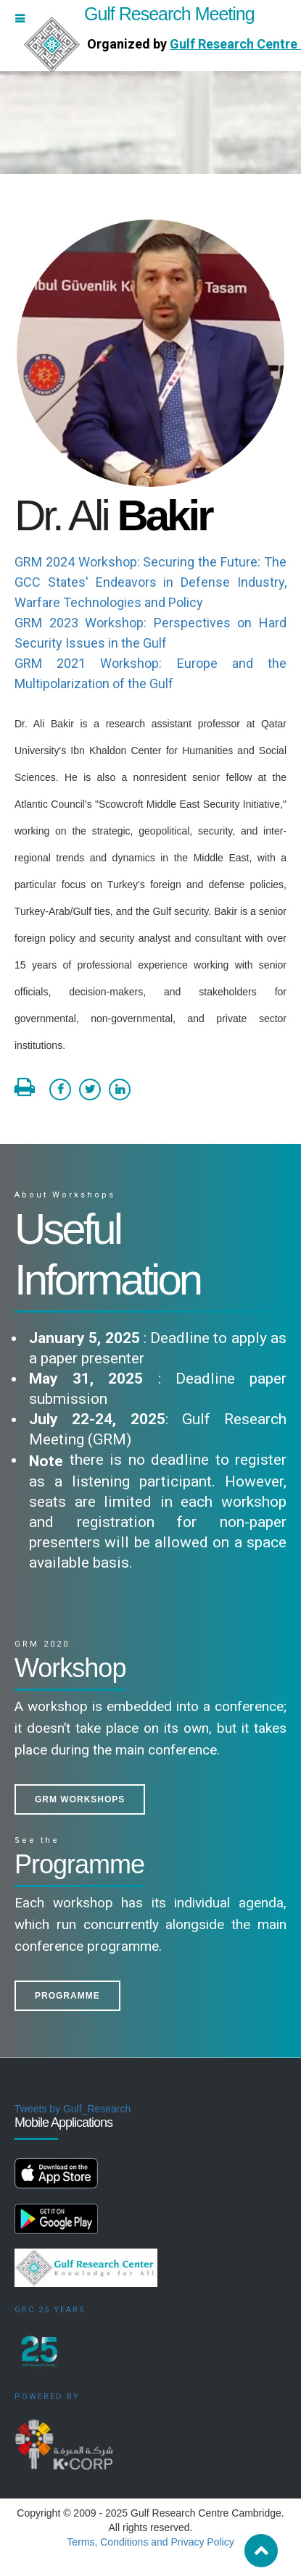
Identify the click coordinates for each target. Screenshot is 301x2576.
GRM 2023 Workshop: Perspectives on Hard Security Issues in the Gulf (150, 633)
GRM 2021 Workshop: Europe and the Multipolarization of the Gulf (150, 673)
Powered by (47, 2396)
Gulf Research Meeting (139, 14)
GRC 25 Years (50, 2309)
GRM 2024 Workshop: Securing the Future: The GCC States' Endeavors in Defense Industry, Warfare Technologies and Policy (150, 582)
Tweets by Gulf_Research (73, 2109)
